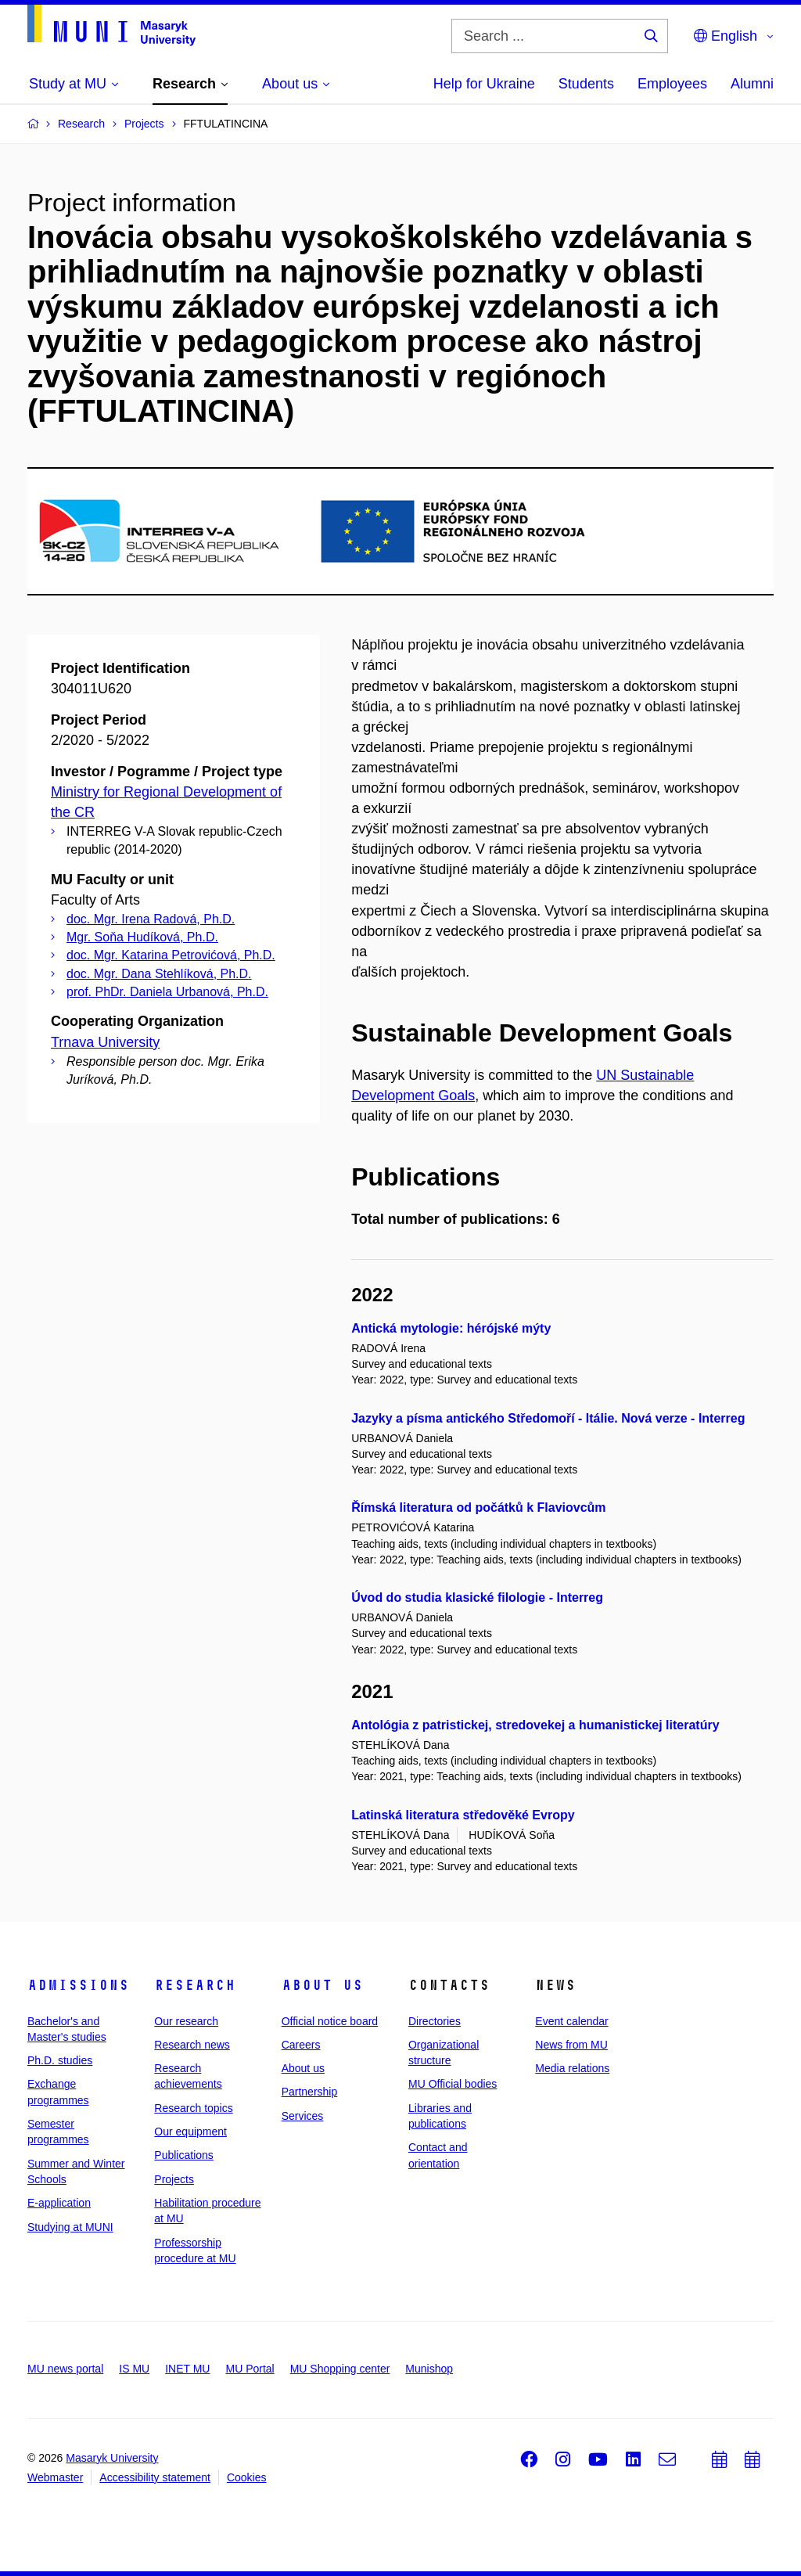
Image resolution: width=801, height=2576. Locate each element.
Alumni (752, 84)
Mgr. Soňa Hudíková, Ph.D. (142, 937)
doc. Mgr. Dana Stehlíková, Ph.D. (159, 973)
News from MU (571, 2044)
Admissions (78, 1985)
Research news (192, 2044)
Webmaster (55, 2477)
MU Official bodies (452, 2084)
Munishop (429, 2368)
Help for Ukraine (484, 84)
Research (194, 1985)
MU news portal (65, 2368)
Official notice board (330, 2021)
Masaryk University (112, 2458)
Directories (434, 2021)
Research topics (193, 2108)
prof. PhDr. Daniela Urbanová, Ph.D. (167, 991)
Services (303, 2116)
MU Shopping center (340, 2368)
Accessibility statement (154, 2477)
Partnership (310, 2091)
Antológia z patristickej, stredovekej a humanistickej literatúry (535, 1725)
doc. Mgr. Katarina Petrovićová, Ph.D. (170, 955)
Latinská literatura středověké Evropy (462, 1815)
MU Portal (249, 2368)
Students (586, 84)
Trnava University (105, 1042)
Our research (186, 2021)
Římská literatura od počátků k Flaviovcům (478, 1507)
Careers (301, 2044)
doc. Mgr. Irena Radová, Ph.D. (150, 919)
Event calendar (571, 2021)
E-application (59, 2202)
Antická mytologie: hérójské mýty (451, 1328)
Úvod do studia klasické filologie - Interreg (477, 1597)
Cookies (247, 2477)
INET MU (187, 2368)
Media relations (572, 2068)
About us (322, 1985)
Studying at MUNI (70, 2227)
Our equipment (190, 2131)
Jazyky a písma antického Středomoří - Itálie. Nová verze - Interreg (548, 1418)
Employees (672, 84)
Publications (184, 2155)
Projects (174, 2179)
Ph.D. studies (59, 2060)
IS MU (134, 2368)
